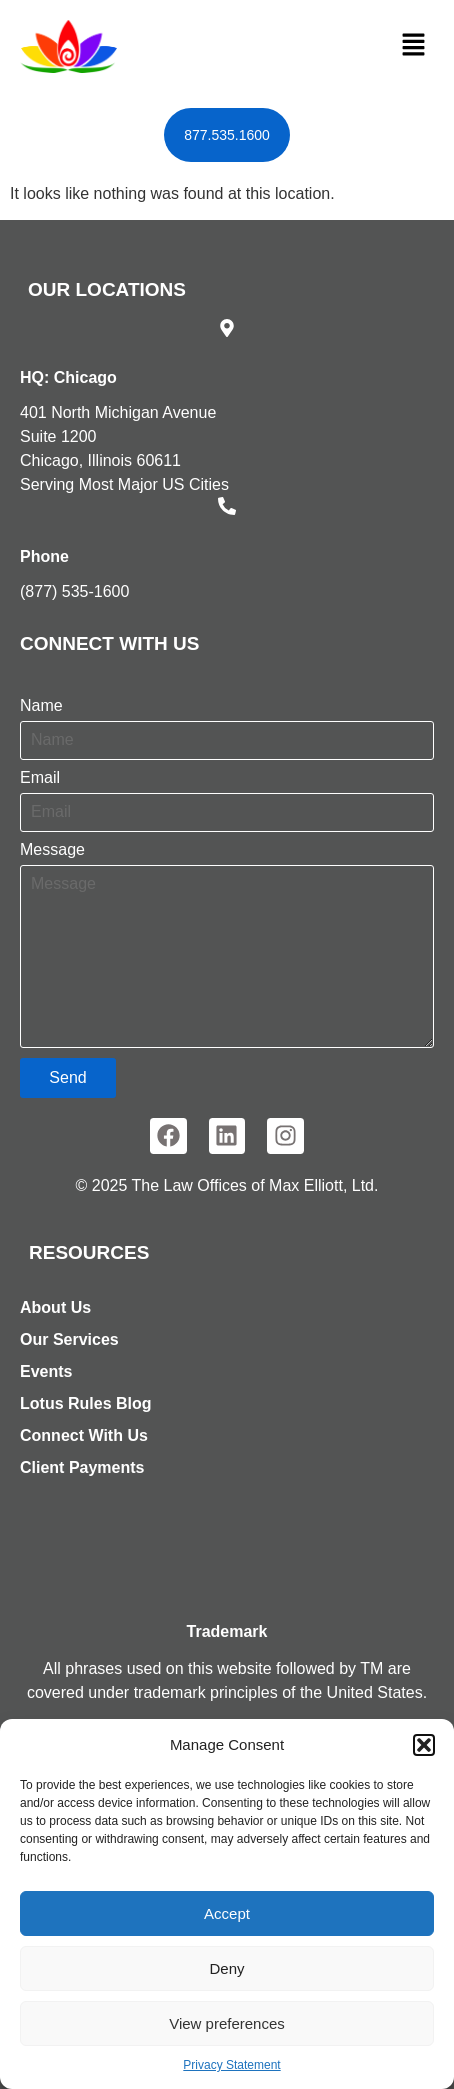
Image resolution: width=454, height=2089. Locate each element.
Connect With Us (84, 1435)
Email (40, 778)
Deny (226, 1968)
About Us (55, 1307)
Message (52, 850)
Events (46, 1371)
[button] (424, 1745)
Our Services (69, 1339)
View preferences (227, 2023)
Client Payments (82, 1467)
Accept (227, 1913)
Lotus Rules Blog (86, 1403)
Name (41, 706)
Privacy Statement (231, 2065)
